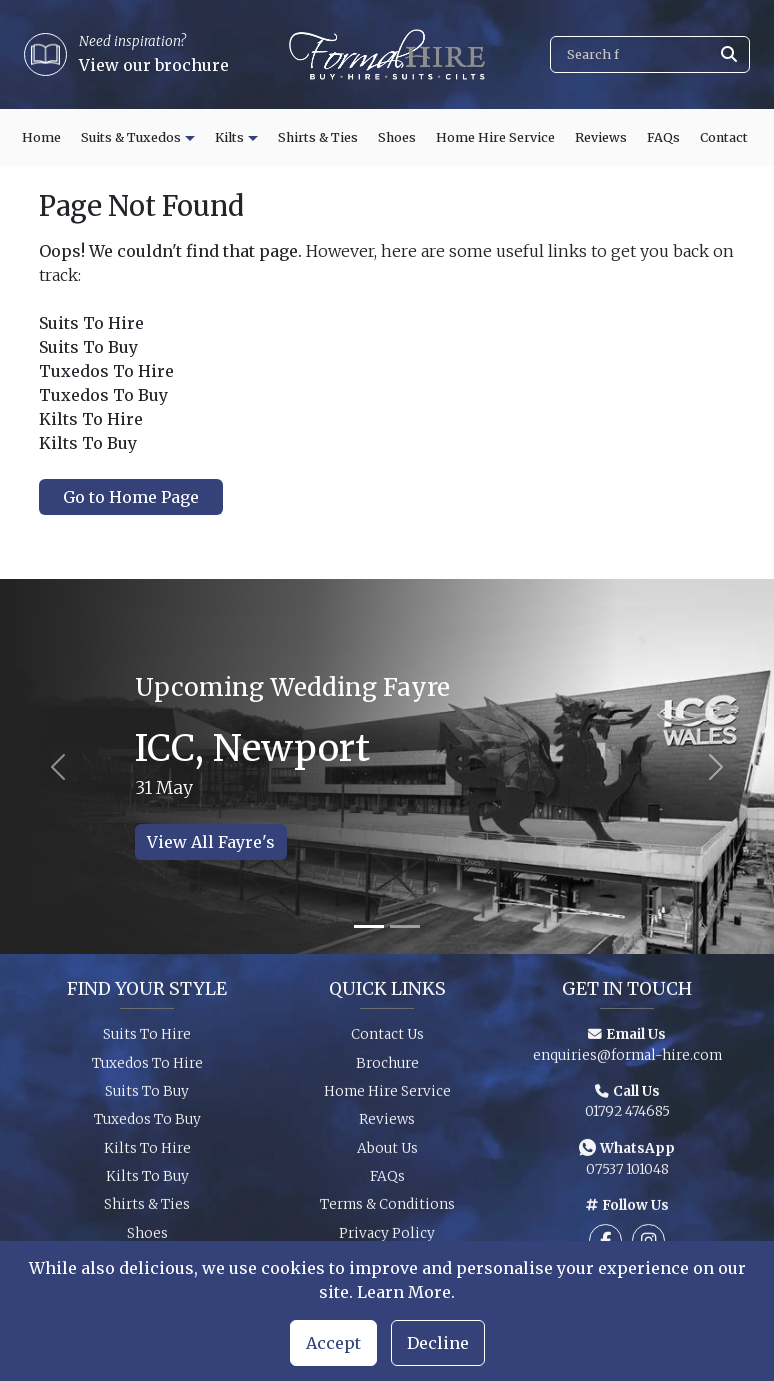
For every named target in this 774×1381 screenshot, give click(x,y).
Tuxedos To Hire (147, 1069)
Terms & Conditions (387, 1211)
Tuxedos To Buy (147, 1126)
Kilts (229, 137)
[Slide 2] (405, 926)
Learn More (404, 1292)
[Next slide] (716, 766)
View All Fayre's (211, 842)
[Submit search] (729, 54)
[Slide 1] (369, 926)
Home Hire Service (495, 137)
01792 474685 (627, 1118)
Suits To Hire (147, 1041)
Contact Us (387, 1041)
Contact (724, 137)
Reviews (601, 137)
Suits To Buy (147, 1097)
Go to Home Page (131, 497)
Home (41, 137)
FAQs (663, 137)
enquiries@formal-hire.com (627, 1061)
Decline (438, 1343)
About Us (387, 1154)
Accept (333, 1343)
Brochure (387, 1069)
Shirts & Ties (318, 137)
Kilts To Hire (147, 1154)
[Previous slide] (58, 766)
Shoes (397, 137)
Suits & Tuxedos (131, 137)
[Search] (650, 54)
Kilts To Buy (147, 1183)
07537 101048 (627, 1175)
